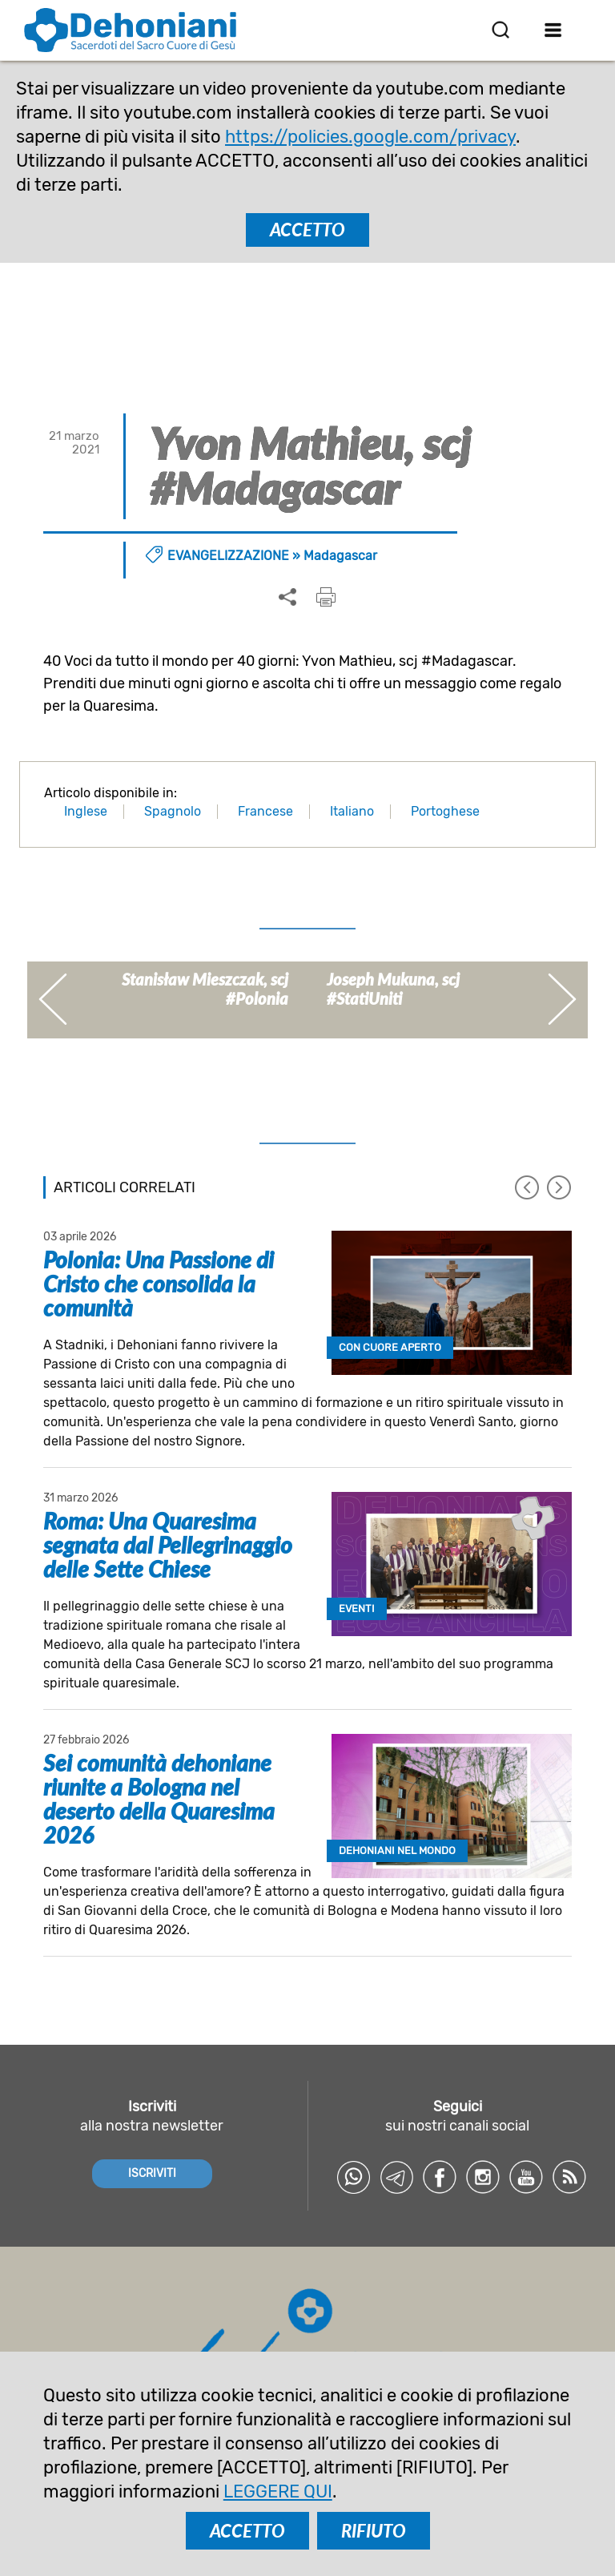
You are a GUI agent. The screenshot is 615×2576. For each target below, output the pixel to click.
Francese (265, 811)
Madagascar (340, 555)
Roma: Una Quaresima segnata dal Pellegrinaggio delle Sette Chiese (167, 1544)
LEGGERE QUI (277, 2491)
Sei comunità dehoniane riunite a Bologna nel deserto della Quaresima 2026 (159, 1798)
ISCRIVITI (152, 2173)
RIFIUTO (373, 2531)
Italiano (352, 811)
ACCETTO (307, 229)
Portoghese (445, 811)
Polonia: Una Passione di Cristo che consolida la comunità (158, 1283)
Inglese (85, 811)
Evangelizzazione (228, 555)
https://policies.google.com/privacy (370, 136)
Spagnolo (172, 811)
